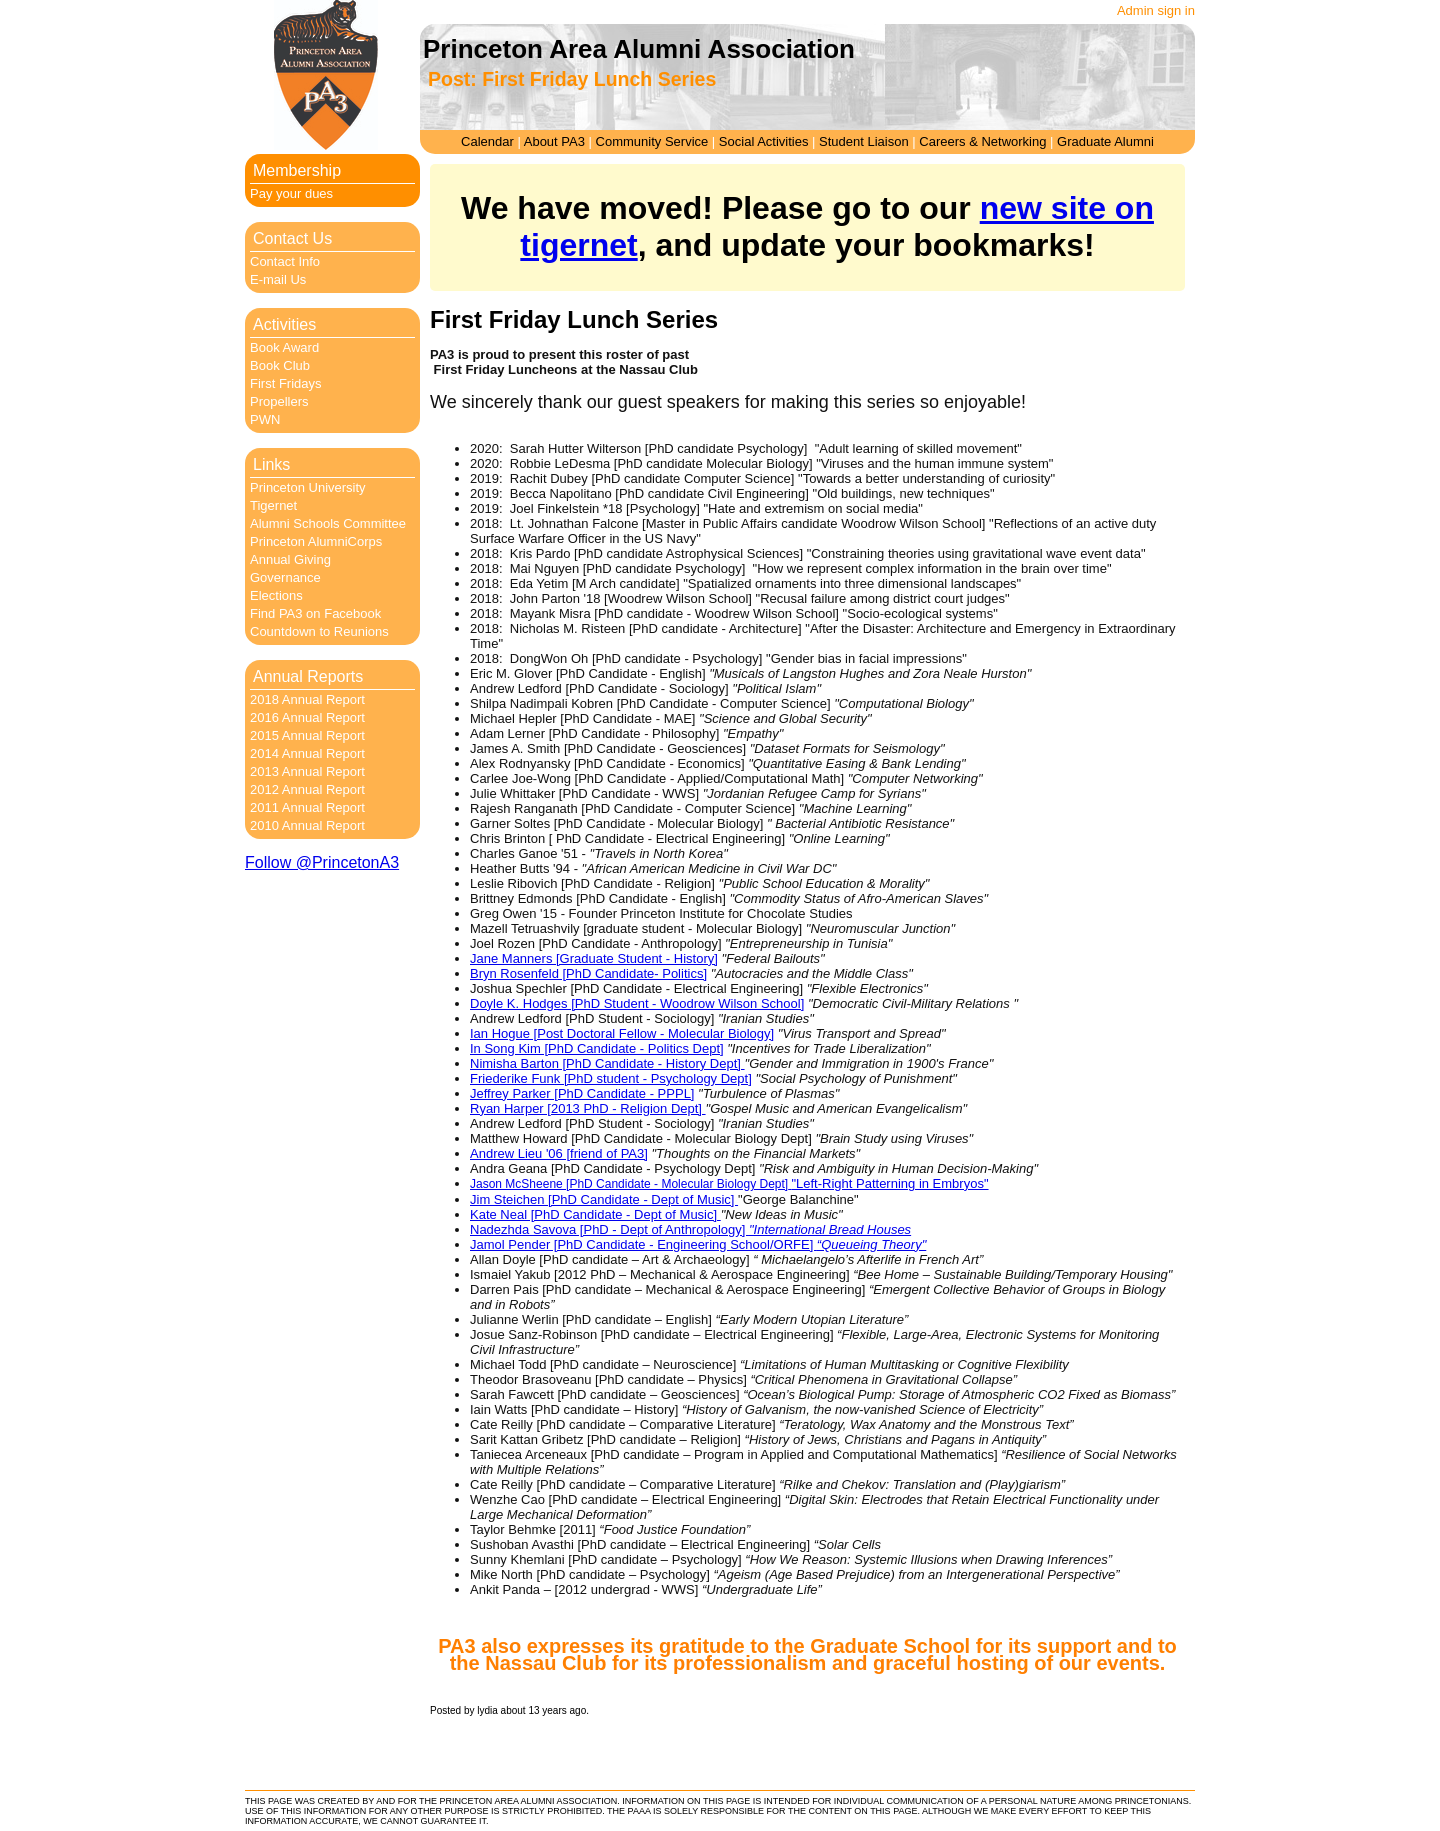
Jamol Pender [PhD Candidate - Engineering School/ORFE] (698, 1244)
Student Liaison (864, 141)
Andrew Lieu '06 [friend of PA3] (559, 1153)
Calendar (487, 141)
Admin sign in (1156, 10)
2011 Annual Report (307, 807)
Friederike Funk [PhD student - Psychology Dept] (611, 1078)
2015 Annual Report (307, 735)
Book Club (280, 365)
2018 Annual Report (307, 699)
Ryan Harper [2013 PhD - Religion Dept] (588, 1108)
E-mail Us (278, 279)
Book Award (284, 347)
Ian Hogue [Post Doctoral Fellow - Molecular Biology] (622, 1033)
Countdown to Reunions (319, 631)
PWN (265, 419)
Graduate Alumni (1105, 141)
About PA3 (554, 141)
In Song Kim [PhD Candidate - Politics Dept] (597, 1048)
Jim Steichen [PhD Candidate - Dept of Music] (604, 1199)
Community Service (652, 141)
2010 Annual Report (307, 825)
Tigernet (273, 505)
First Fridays (286, 383)
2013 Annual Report (307, 771)
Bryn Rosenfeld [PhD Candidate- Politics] (588, 973)
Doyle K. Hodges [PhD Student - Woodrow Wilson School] (637, 1003)
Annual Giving (290, 559)
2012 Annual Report (307, 789)
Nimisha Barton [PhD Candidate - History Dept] (607, 1063)
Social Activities (764, 141)
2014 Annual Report (307, 753)
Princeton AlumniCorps (316, 541)
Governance (285, 577)
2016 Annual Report (307, 717)
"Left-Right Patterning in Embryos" (889, 1183)
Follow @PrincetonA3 (322, 862)
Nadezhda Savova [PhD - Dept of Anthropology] (690, 1229)
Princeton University (308, 487)
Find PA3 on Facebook (315, 613)
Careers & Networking (982, 141)
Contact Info (285, 261)
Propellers (279, 401)
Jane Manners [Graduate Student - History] (594, 958)
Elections (276, 595)
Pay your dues (291, 193)
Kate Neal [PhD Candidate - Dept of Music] (595, 1214)
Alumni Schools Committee (328, 523)
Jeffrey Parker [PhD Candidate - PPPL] (582, 1093)
